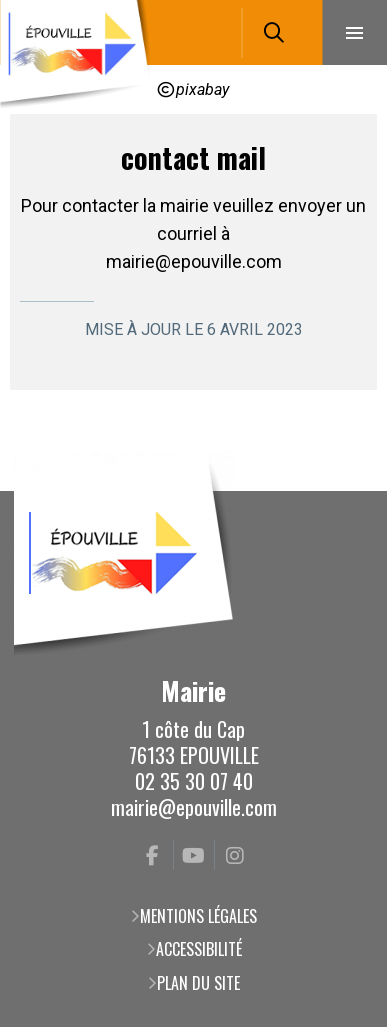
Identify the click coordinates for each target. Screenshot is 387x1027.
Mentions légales (198, 916)
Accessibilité (199, 949)
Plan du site (198, 983)
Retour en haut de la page (342, 491)
